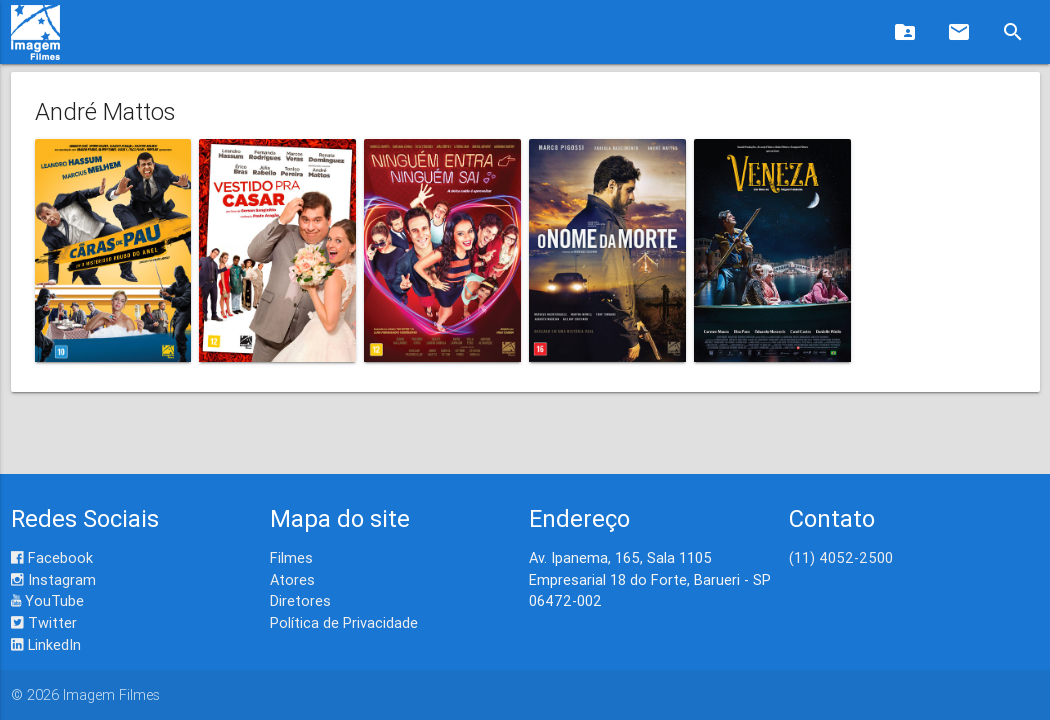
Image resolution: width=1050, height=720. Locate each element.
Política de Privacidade (344, 622)
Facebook (52, 557)
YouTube (47, 600)
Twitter (44, 622)
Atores (292, 579)
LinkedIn (46, 644)
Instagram (53, 579)
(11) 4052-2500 (841, 557)
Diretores (300, 600)
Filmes (291, 557)
